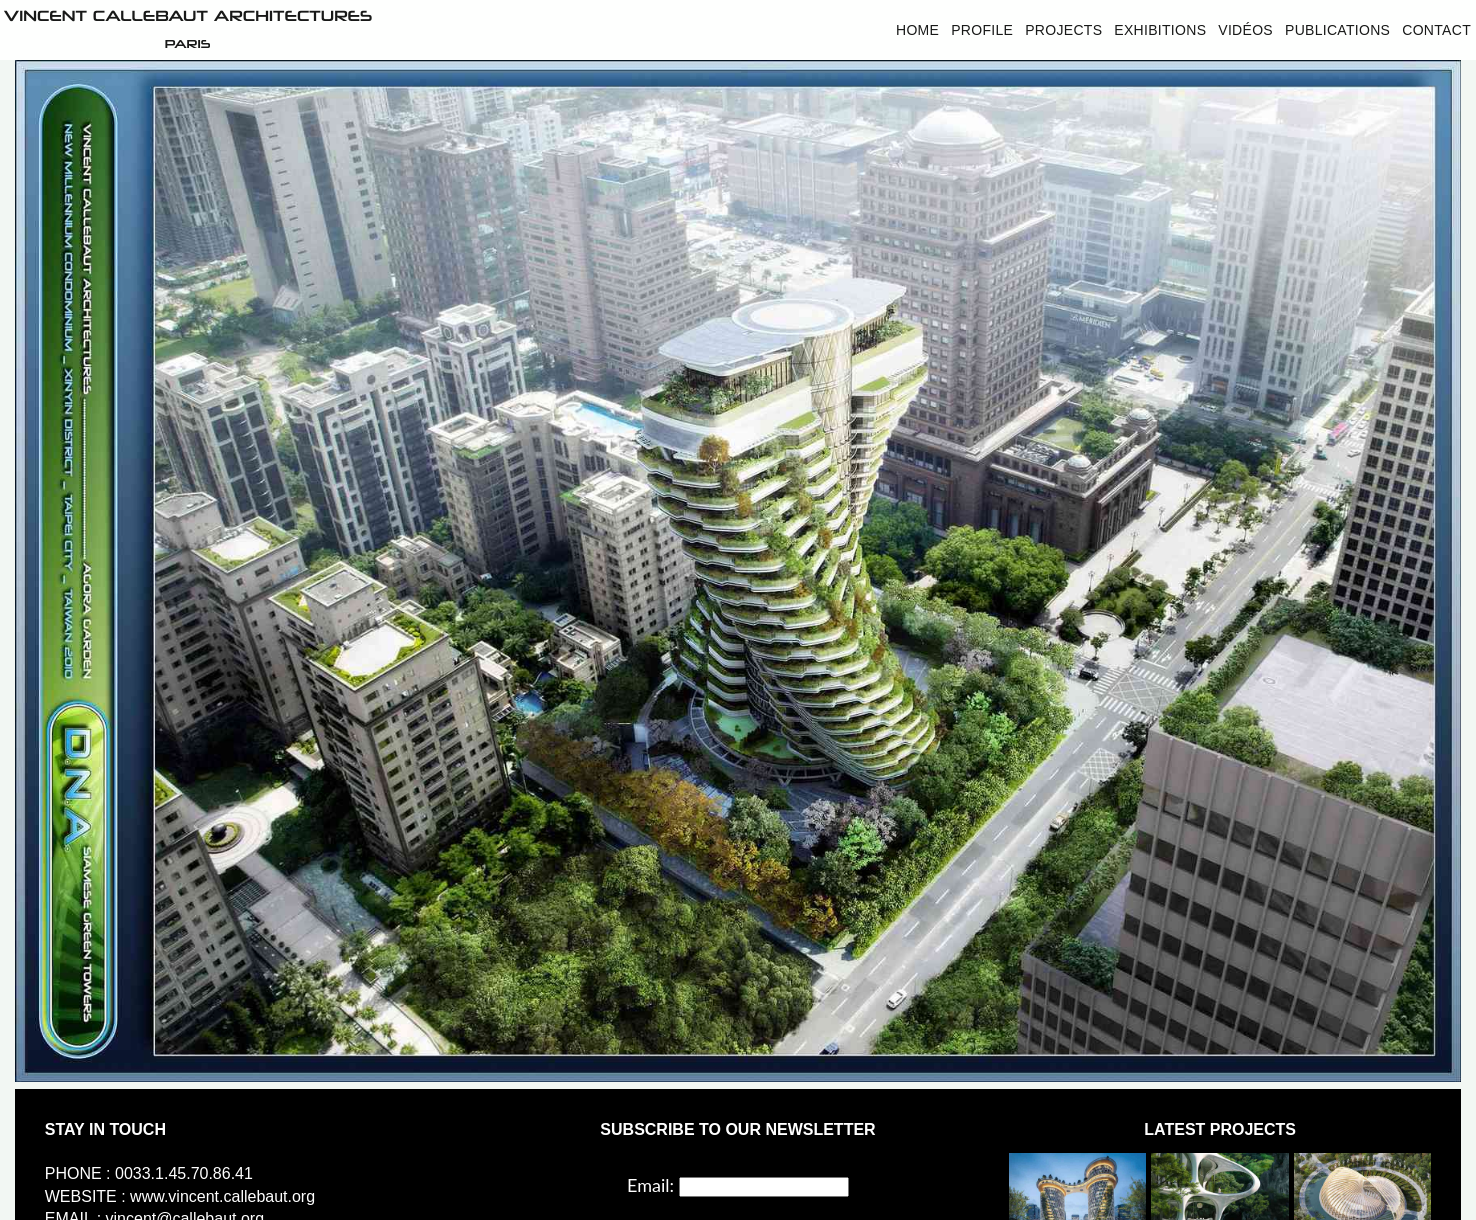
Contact (1436, 30)
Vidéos (1245, 30)
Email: (650, 1185)
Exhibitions (1160, 30)
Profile (982, 30)
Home (917, 30)
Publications (1337, 30)
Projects (1063, 30)
